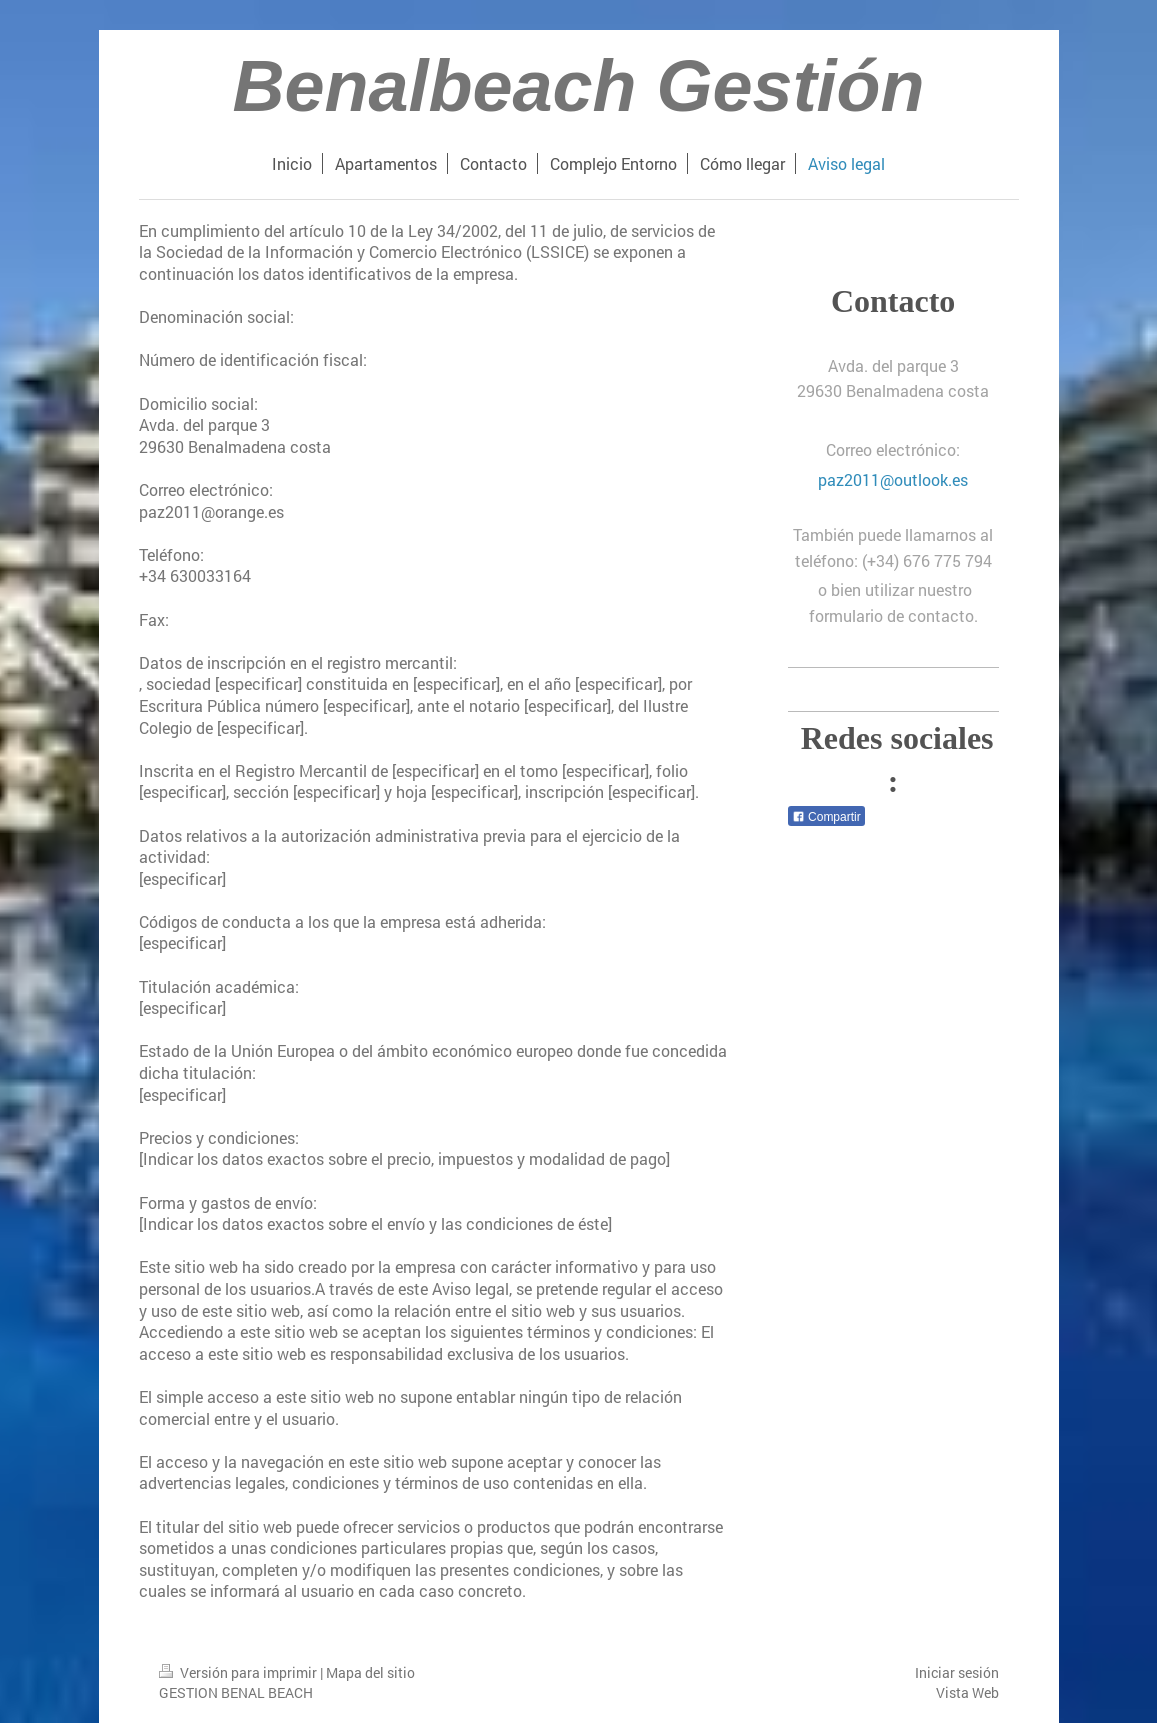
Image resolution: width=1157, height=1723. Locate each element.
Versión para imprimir (239, 1672)
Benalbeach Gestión (578, 86)
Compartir (826, 817)
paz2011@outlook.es (893, 479)
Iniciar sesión (957, 1672)
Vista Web (967, 1692)
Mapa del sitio (370, 1672)
